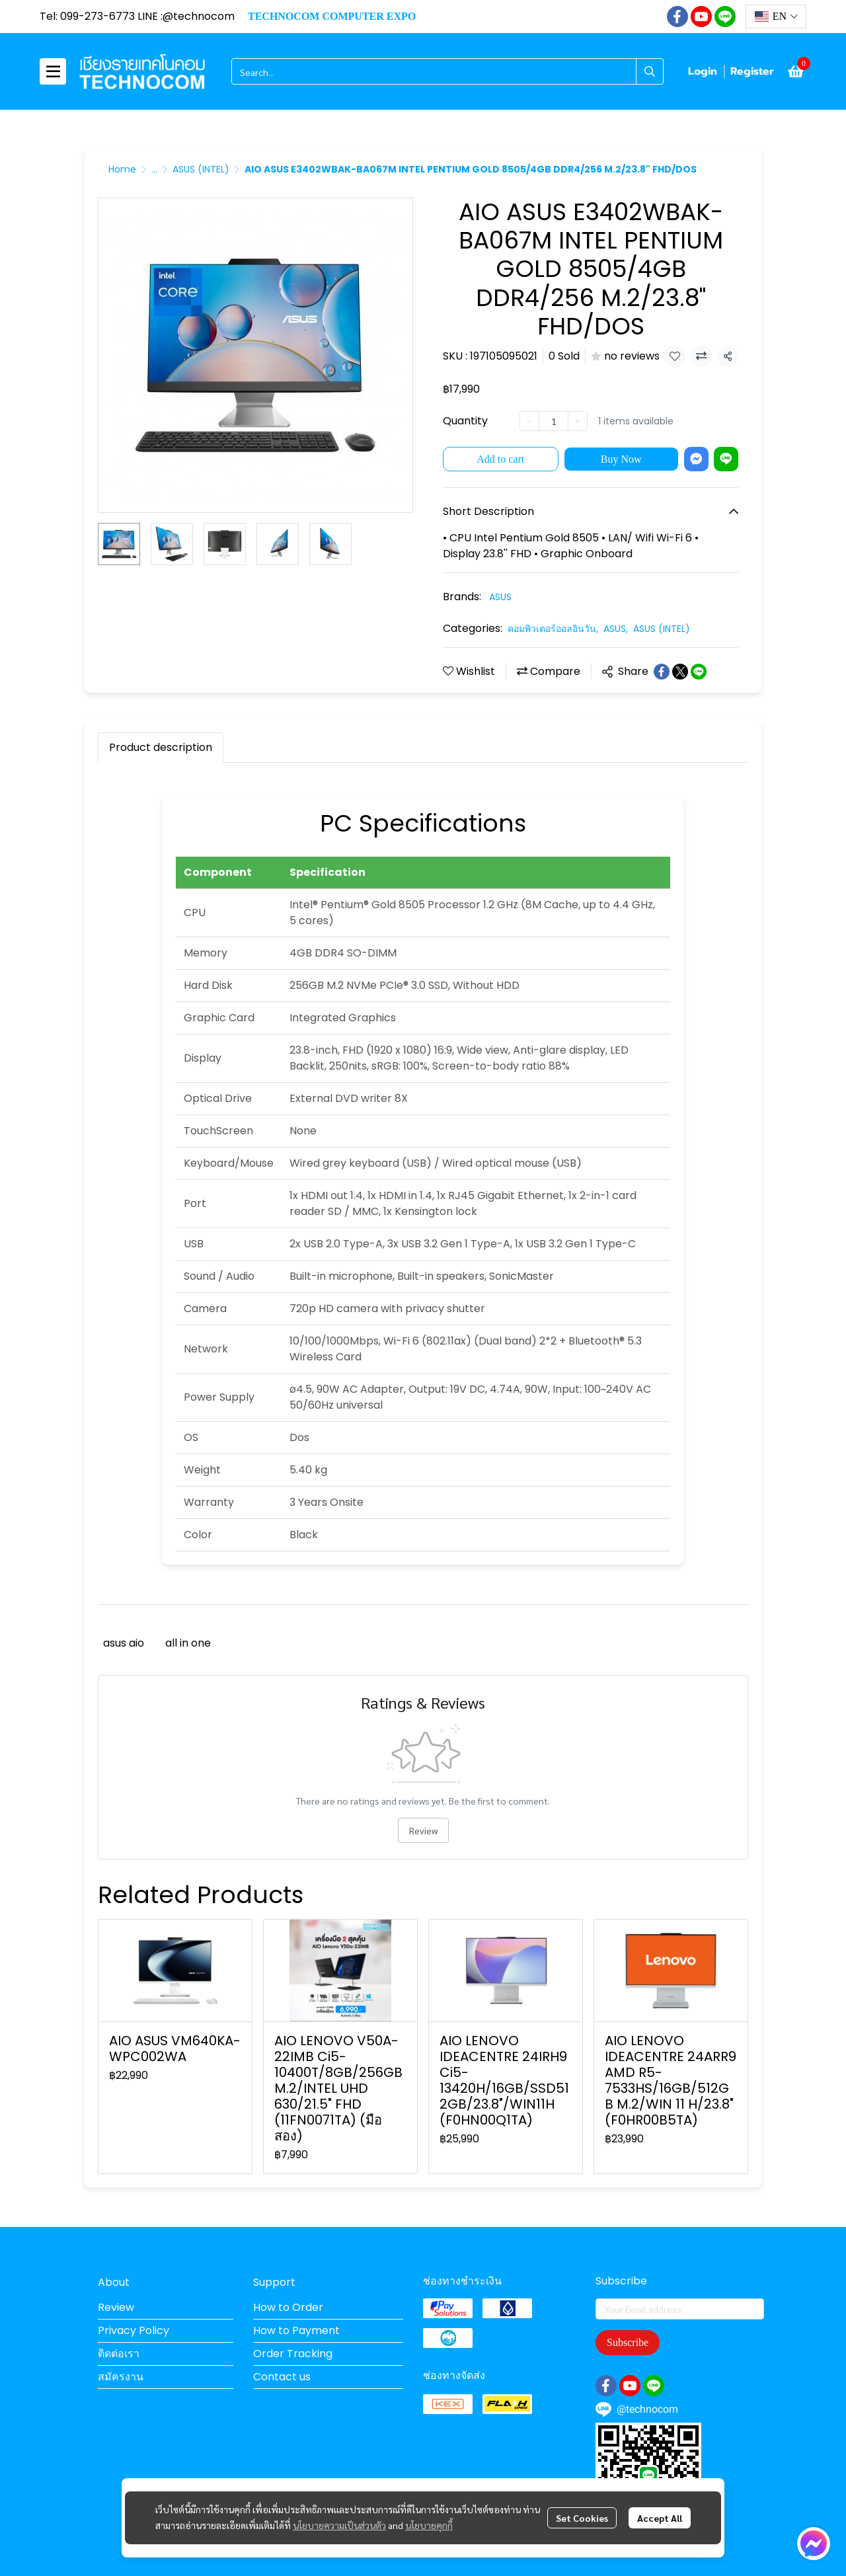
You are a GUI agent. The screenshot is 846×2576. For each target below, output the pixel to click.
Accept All (659, 2518)
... (154, 169)
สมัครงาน (120, 2376)
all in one (188, 1643)
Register (752, 71)
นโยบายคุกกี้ (429, 2525)
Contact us (282, 2376)
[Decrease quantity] (529, 421)
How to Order (288, 2307)
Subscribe (627, 2342)
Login (702, 71)
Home (122, 169)
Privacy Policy (133, 2330)
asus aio (123, 1643)
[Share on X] (680, 672)
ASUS (500, 597)
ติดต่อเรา (118, 2353)
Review (423, 1830)
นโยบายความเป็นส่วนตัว (339, 2525)
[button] (776, 16)
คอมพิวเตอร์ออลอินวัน (553, 628)
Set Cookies (582, 2518)
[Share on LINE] (699, 672)
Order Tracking (292, 2353)
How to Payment (296, 2330)
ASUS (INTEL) (201, 169)
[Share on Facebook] (662, 672)
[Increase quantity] (577, 421)
